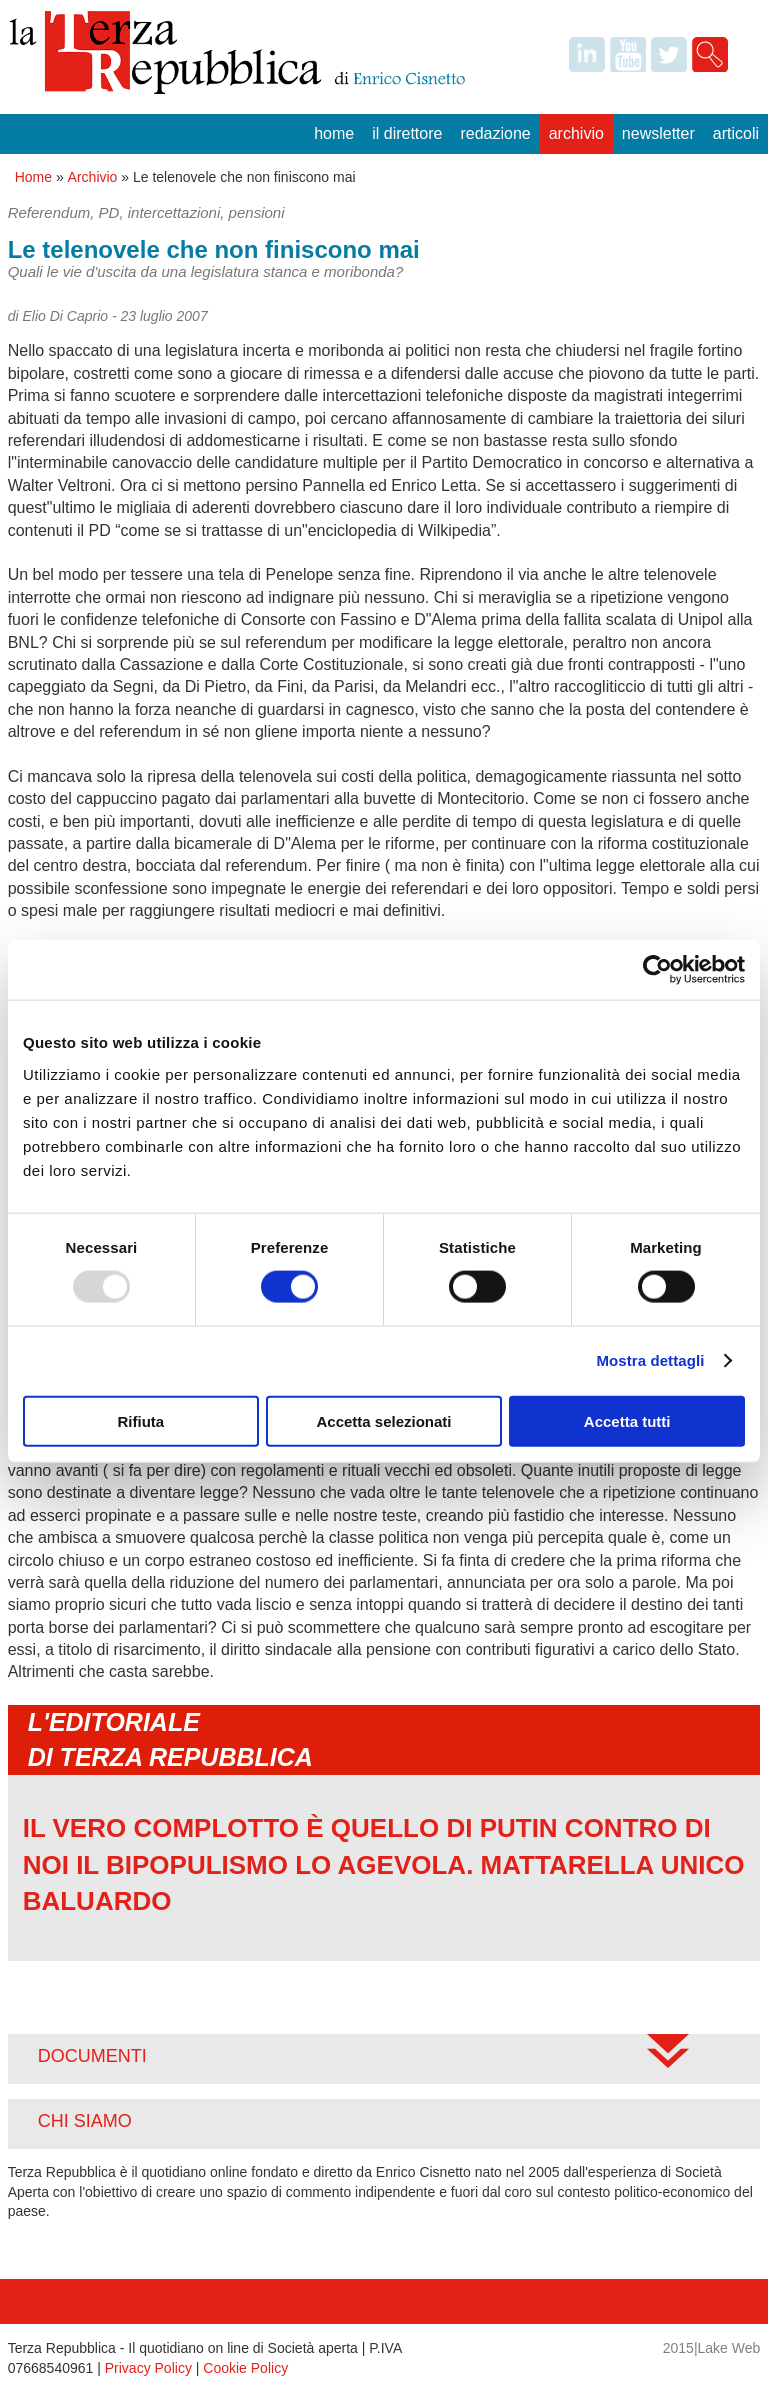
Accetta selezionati (383, 1420)
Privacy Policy (148, 2368)
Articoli (736, 133)
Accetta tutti (627, 1420)
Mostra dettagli (650, 1360)
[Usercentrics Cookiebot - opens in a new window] (657, 970)
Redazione (495, 133)
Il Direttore (407, 133)
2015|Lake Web (712, 2348)
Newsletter (658, 133)
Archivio (576, 133)
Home (334, 133)
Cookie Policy (245, 2368)
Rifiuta (140, 1420)
